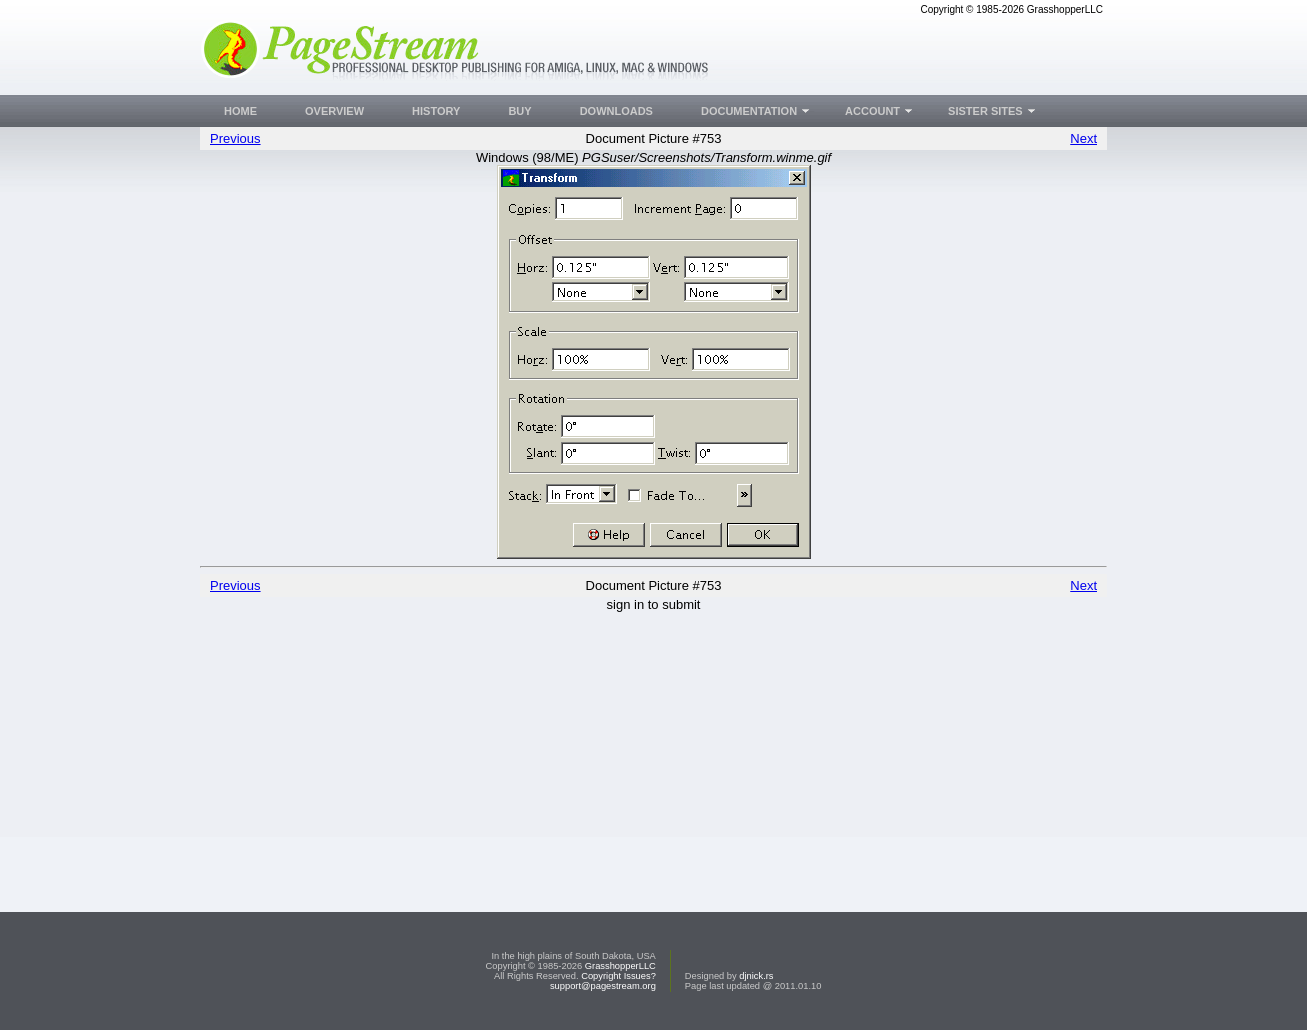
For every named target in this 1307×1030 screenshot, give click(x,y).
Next (1083, 138)
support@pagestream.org (603, 986)
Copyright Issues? (618, 976)
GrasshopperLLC (620, 966)
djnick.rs (756, 976)
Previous (235, 138)
